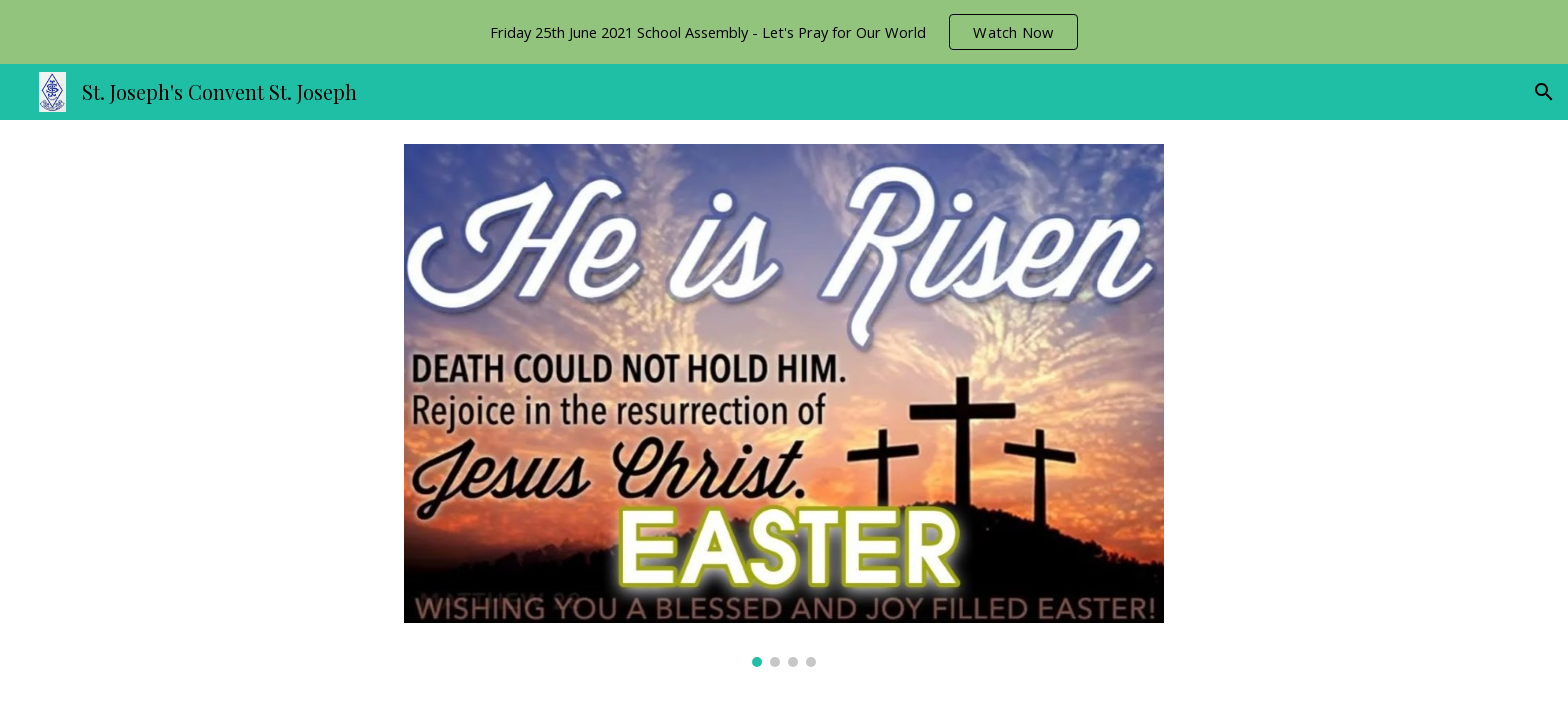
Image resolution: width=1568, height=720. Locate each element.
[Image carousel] (784, 405)
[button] (1544, 92)
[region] (784, 32)
